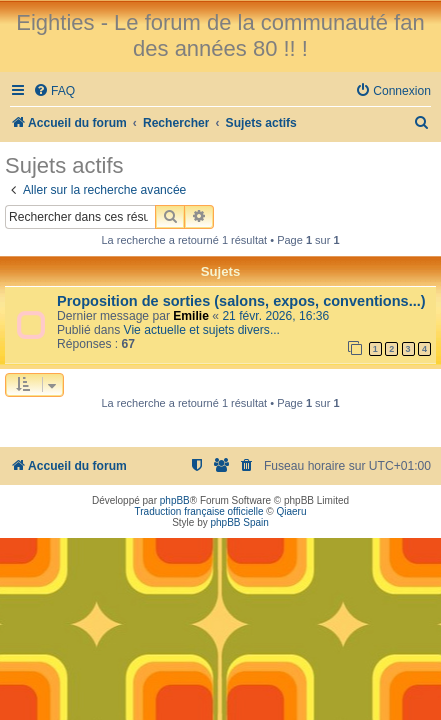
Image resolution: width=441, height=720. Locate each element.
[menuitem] (54, 91)
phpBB (175, 500)
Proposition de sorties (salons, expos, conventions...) (241, 301)
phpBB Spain (239, 522)
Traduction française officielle (199, 511)
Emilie (191, 316)
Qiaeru (291, 511)
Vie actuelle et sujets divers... (202, 330)
